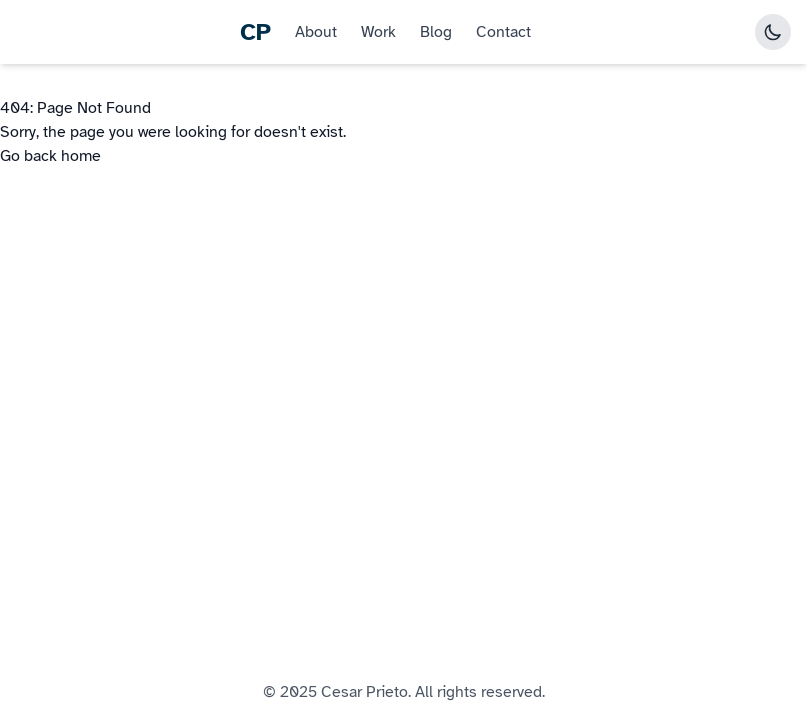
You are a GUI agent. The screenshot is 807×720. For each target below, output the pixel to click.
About (316, 32)
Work (378, 32)
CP (255, 32)
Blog (436, 32)
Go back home (50, 156)
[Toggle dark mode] (773, 32)
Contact (503, 32)
